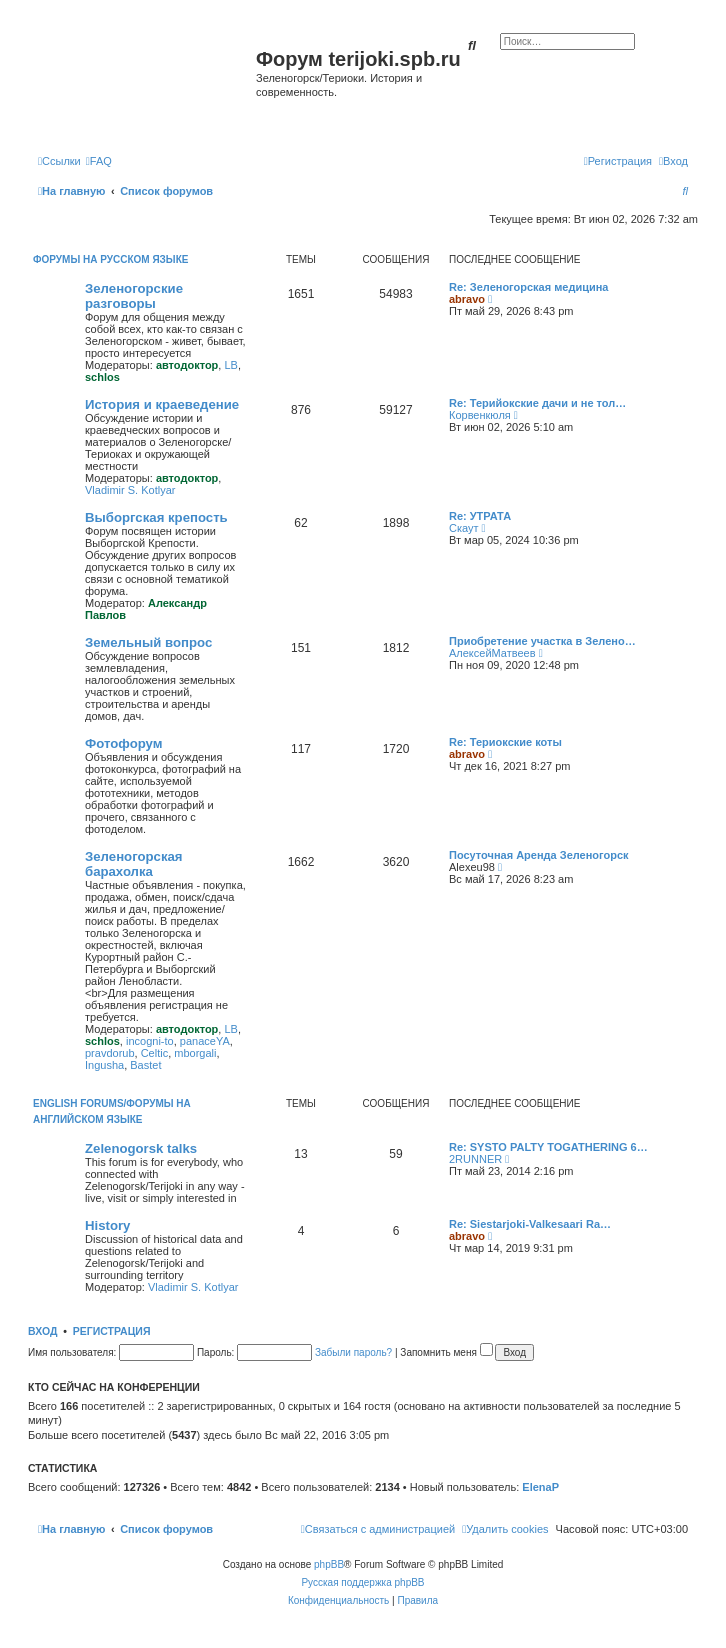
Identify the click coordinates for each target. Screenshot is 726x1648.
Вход (42, 1331)
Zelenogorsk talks (141, 1148)
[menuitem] (99, 161)
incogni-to (150, 1041)
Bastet (145, 1065)
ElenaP (540, 1487)
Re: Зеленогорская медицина (529, 287)
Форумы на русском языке (110, 259)
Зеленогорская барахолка (134, 864)
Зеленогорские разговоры (134, 296)
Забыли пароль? (353, 1352)
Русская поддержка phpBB (362, 1582)
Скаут (464, 528)
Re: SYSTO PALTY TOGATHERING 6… (548, 1147)
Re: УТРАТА (480, 516)
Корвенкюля (480, 415)
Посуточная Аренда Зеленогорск (539, 855)
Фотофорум (124, 743)
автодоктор (187, 365)
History (107, 1225)
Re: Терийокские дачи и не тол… (537, 403)
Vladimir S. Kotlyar (130, 490)
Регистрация (112, 1331)
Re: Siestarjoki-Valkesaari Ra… (530, 1224)
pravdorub (110, 1053)
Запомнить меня (446, 1352)
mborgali (195, 1053)
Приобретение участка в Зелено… (542, 641)
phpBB (329, 1564)
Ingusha (104, 1065)
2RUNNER (475, 1159)
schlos (102, 377)
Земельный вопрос (148, 642)
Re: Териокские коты (505, 742)
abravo (467, 299)
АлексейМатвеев (492, 653)
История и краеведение (162, 404)
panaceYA (205, 1041)
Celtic (155, 1053)
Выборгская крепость (156, 517)
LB (230, 365)
